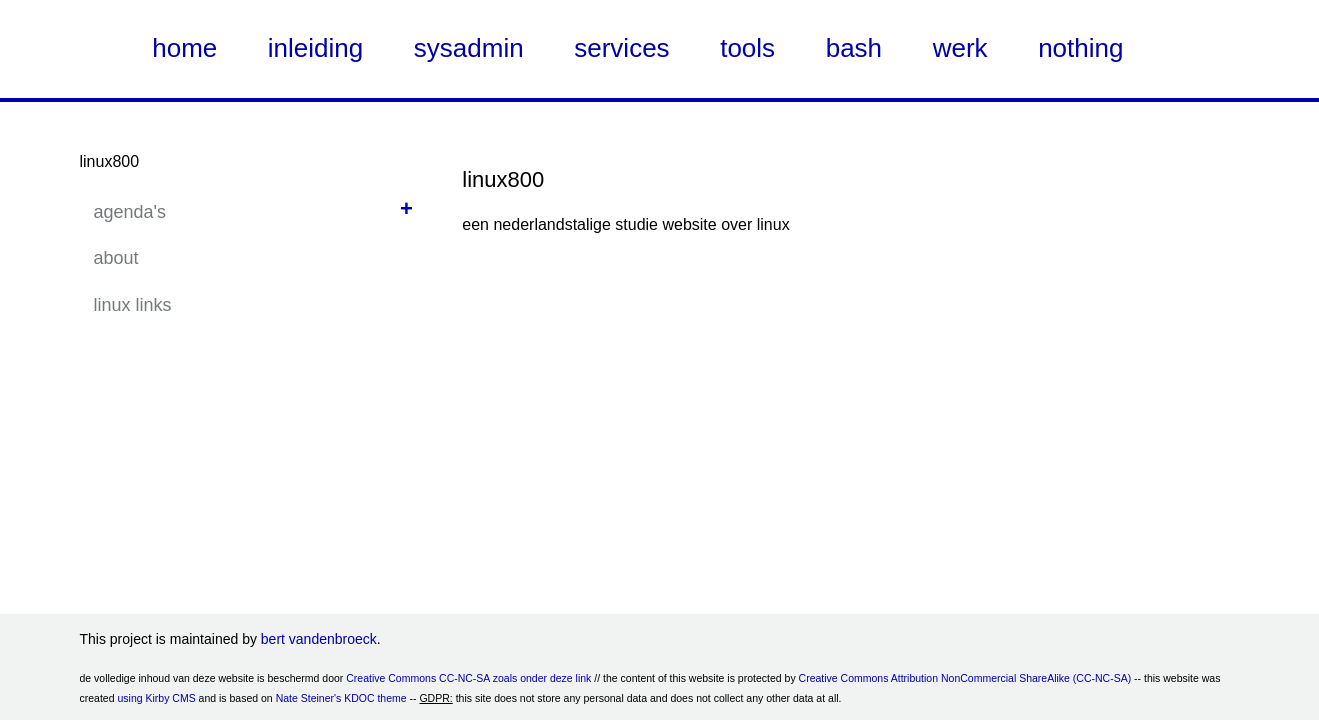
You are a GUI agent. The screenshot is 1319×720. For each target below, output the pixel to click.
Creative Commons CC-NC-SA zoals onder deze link (468, 678)
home (184, 48)
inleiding (315, 48)
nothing (1080, 48)
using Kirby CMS (156, 698)
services (621, 48)
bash (854, 48)
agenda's (130, 212)
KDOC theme (375, 698)
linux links (133, 305)
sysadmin (469, 48)
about (116, 258)
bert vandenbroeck (319, 639)
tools (747, 48)
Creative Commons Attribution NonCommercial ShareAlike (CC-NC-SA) (965, 678)
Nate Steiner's (309, 698)
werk (960, 48)
